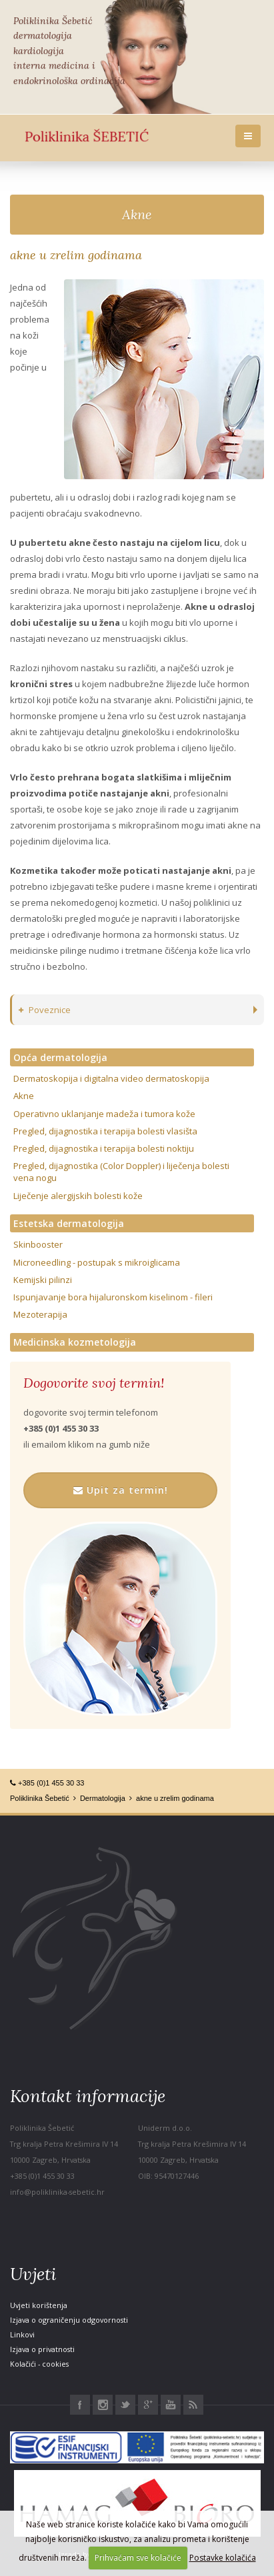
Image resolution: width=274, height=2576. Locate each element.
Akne (137, 214)
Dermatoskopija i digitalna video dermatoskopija (111, 1078)
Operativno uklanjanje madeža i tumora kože (104, 1114)
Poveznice (45, 1010)
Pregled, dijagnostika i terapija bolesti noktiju (103, 1148)
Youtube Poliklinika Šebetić (171, 2405)
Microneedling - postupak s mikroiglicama (96, 1262)
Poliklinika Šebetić (39, 1798)
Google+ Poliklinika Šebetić (148, 2405)
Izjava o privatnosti (42, 2349)
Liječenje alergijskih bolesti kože (78, 1196)
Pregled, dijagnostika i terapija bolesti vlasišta (105, 1131)
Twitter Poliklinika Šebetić (125, 2405)
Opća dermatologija (60, 1057)
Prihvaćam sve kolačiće (138, 2557)
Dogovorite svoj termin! (93, 1383)
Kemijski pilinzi (42, 1280)
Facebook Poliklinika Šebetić (80, 2405)
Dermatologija (102, 1798)
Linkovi (22, 2334)
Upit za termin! (120, 1490)
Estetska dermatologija (68, 1223)
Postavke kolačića (222, 2557)
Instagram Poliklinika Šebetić (103, 2405)
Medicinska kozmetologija (74, 1342)
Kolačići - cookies (39, 2364)
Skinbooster (38, 1244)
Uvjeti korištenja (38, 2305)
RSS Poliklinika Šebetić (193, 2405)
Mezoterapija (40, 1314)
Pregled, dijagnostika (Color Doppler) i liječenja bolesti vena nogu (121, 1172)
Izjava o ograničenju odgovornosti (69, 2320)
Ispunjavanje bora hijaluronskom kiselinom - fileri (113, 1297)
